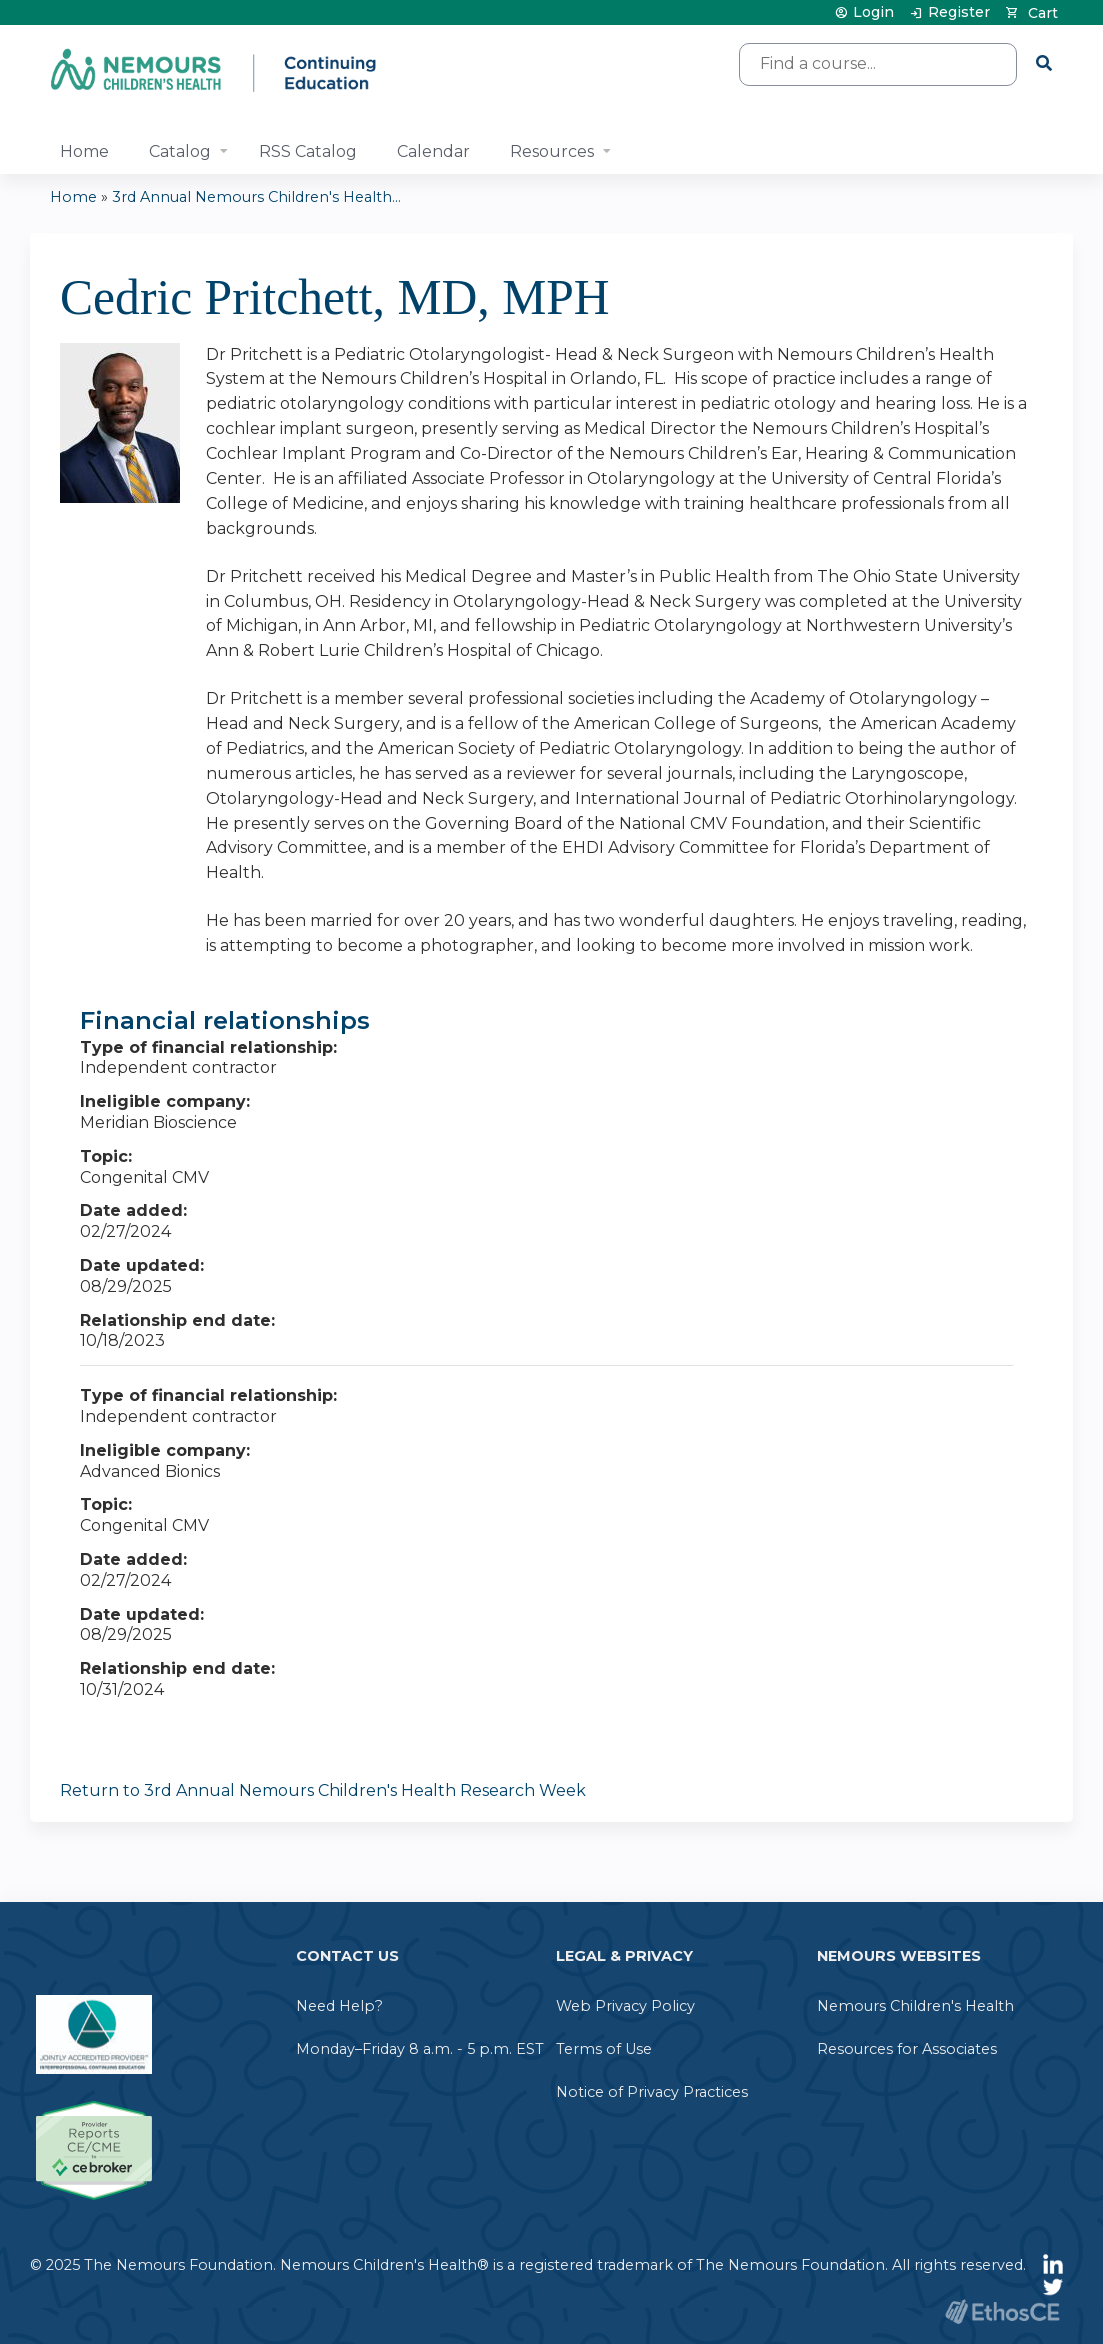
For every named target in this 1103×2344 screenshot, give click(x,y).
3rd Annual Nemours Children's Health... (256, 197)
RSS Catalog (308, 151)
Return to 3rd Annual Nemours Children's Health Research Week (323, 1790)
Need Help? (339, 2006)
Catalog (180, 151)
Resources (552, 151)
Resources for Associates (907, 2049)
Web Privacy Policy (625, 2006)
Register (959, 12)
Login (873, 12)
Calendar (433, 151)
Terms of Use (604, 2049)
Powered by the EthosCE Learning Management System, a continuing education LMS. (1002, 2311)
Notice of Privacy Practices (652, 2092)
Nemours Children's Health (915, 2006)
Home (84, 151)
